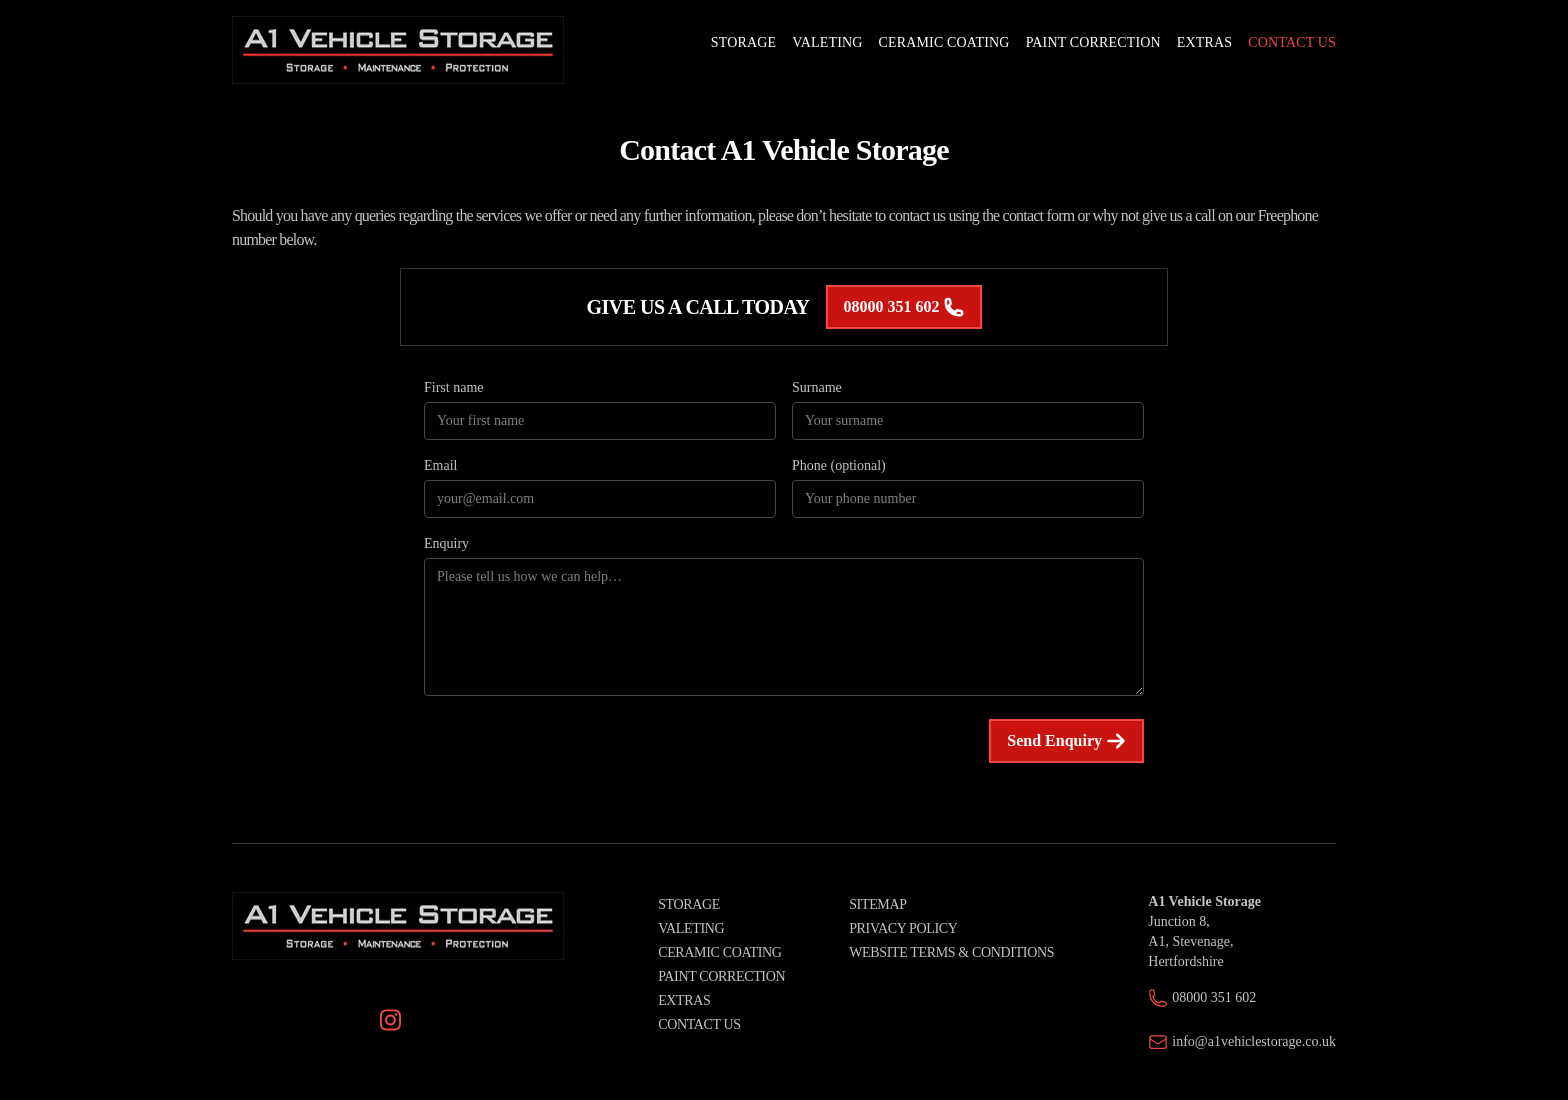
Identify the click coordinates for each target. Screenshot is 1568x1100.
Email (440, 465)
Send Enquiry (1066, 741)
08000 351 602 (904, 307)
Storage (689, 904)
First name (454, 387)
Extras (684, 1000)
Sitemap (877, 904)
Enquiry (446, 543)
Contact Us (699, 1024)
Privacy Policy (903, 928)
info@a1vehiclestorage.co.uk (1254, 1041)
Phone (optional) (839, 465)
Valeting (691, 928)
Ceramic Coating (719, 952)
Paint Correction (721, 976)
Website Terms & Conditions (951, 952)
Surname (817, 387)
